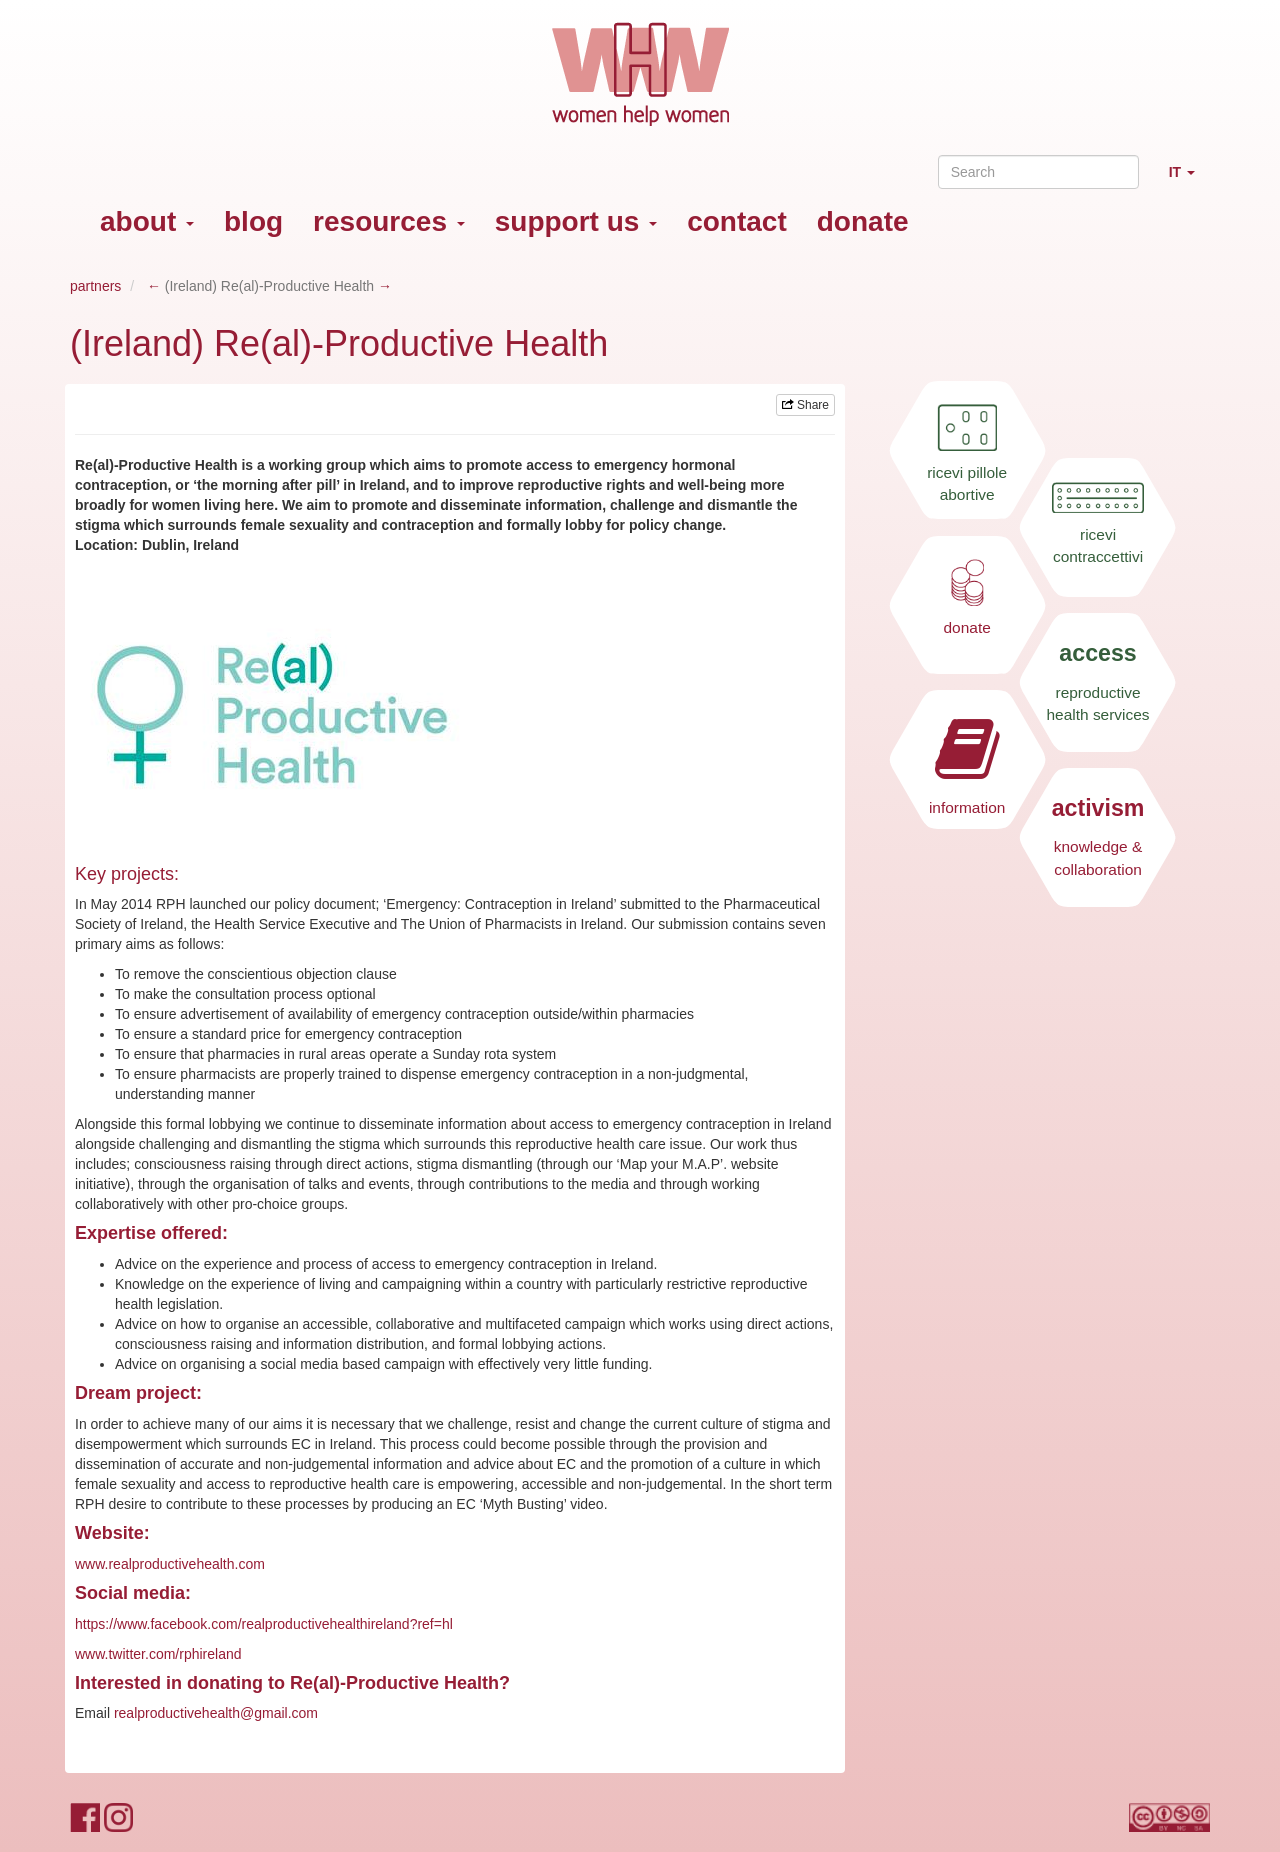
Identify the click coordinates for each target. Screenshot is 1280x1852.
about (147, 221)
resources (389, 221)
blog (253, 221)
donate (863, 221)
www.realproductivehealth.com (170, 1564)
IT (1189, 180)
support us (576, 221)
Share (805, 405)
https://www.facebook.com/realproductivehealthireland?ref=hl (264, 1624)
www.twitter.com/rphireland (158, 1654)
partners (95, 286)
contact (737, 221)
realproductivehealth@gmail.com (216, 1713)
